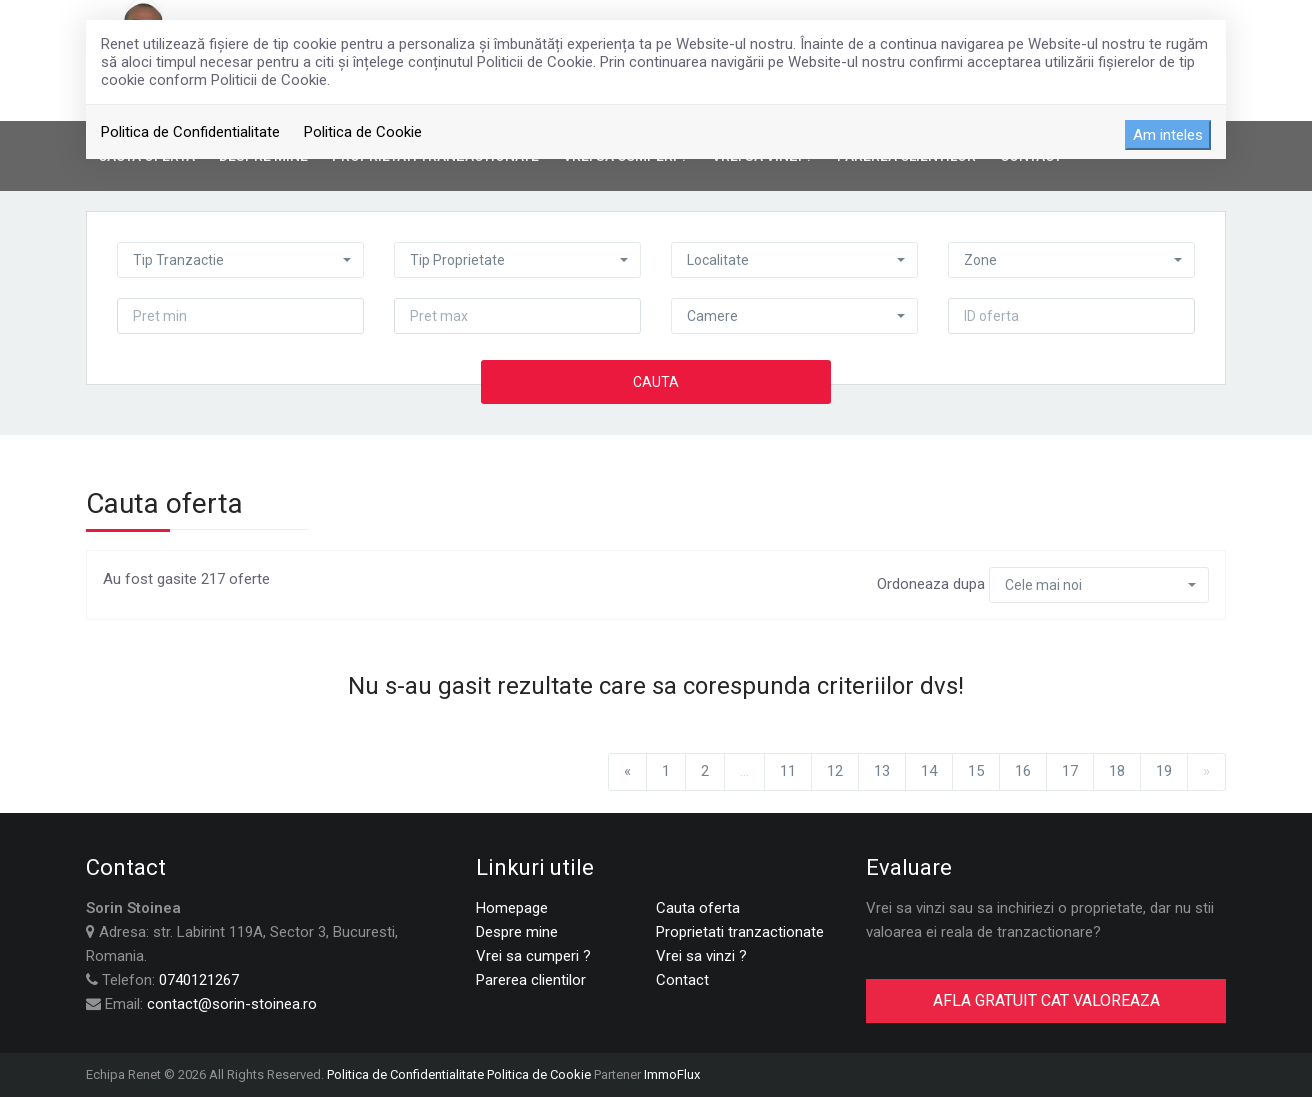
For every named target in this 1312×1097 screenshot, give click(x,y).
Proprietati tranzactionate (740, 932)
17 (1070, 771)
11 (788, 771)
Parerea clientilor (531, 980)
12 (835, 771)
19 (1164, 771)
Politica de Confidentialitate (190, 132)
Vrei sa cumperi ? (533, 956)
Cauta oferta (698, 908)
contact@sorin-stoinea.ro (232, 1004)
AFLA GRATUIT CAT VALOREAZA (1046, 1000)
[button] (240, 260)
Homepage (512, 908)
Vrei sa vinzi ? (701, 956)
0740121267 (199, 980)
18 (1117, 771)
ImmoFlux (672, 1074)
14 (929, 771)
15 (976, 771)
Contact (682, 980)
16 (1023, 771)
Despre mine (517, 932)
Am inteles (1168, 135)
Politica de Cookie (363, 132)
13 (882, 771)
